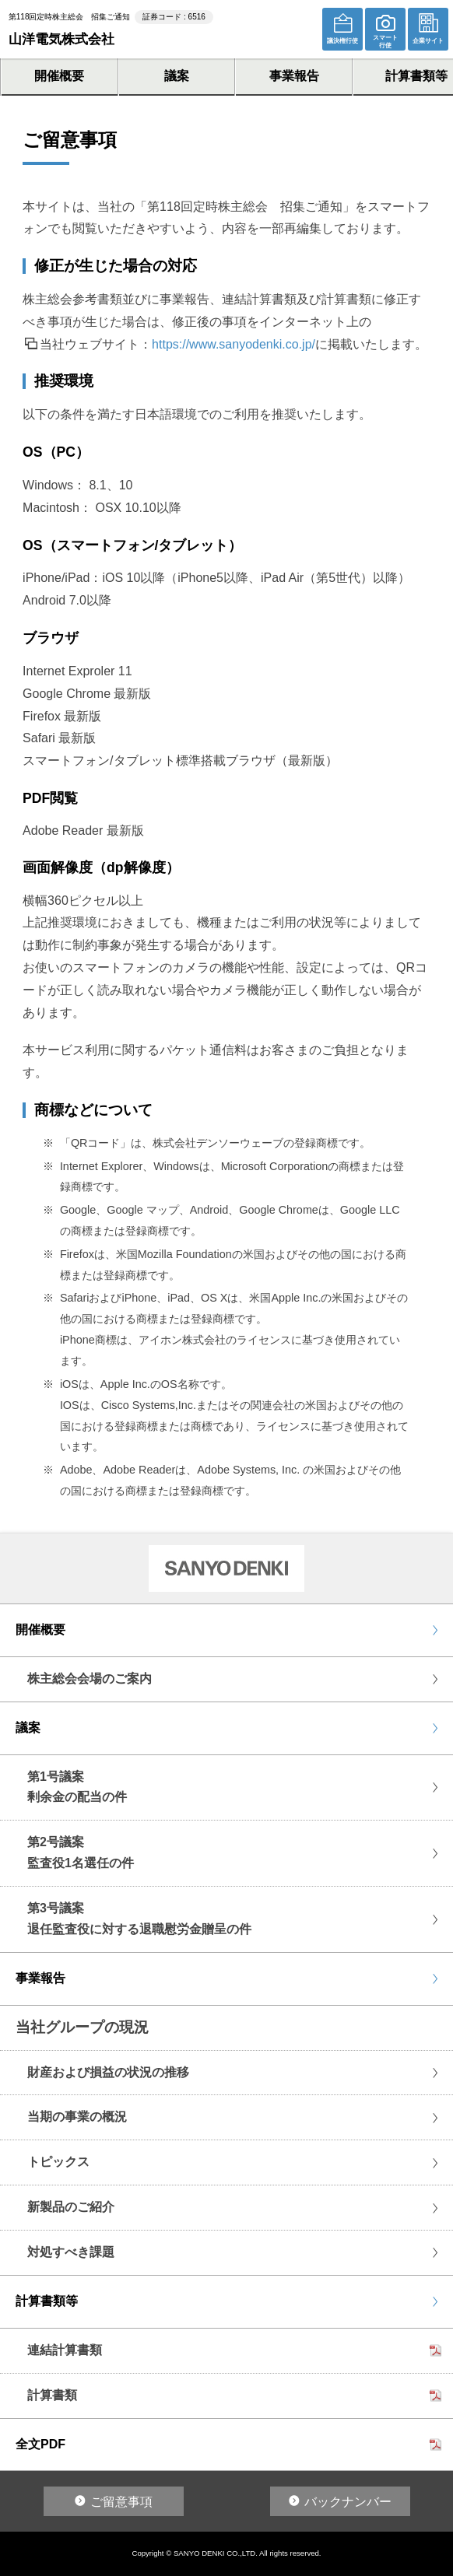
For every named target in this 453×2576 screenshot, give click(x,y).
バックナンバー (348, 2501)
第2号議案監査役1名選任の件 (80, 1852)
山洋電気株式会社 (61, 39)
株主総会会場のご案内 (89, 1678)
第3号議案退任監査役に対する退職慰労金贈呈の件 (139, 1918)
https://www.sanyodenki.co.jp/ (233, 344)
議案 (176, 75)
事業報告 (294, 75)
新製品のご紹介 (70, 2206)
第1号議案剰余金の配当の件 (77, 1787)
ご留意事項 (121, 2501)
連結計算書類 (64, 2350)
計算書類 (52, 2395)
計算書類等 (47, 2301)
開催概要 (59, 75)
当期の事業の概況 (77, 2116)
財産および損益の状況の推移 (108, 2072)
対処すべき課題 (70, 2252)
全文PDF (40, 2444)
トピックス (58, 2161)
